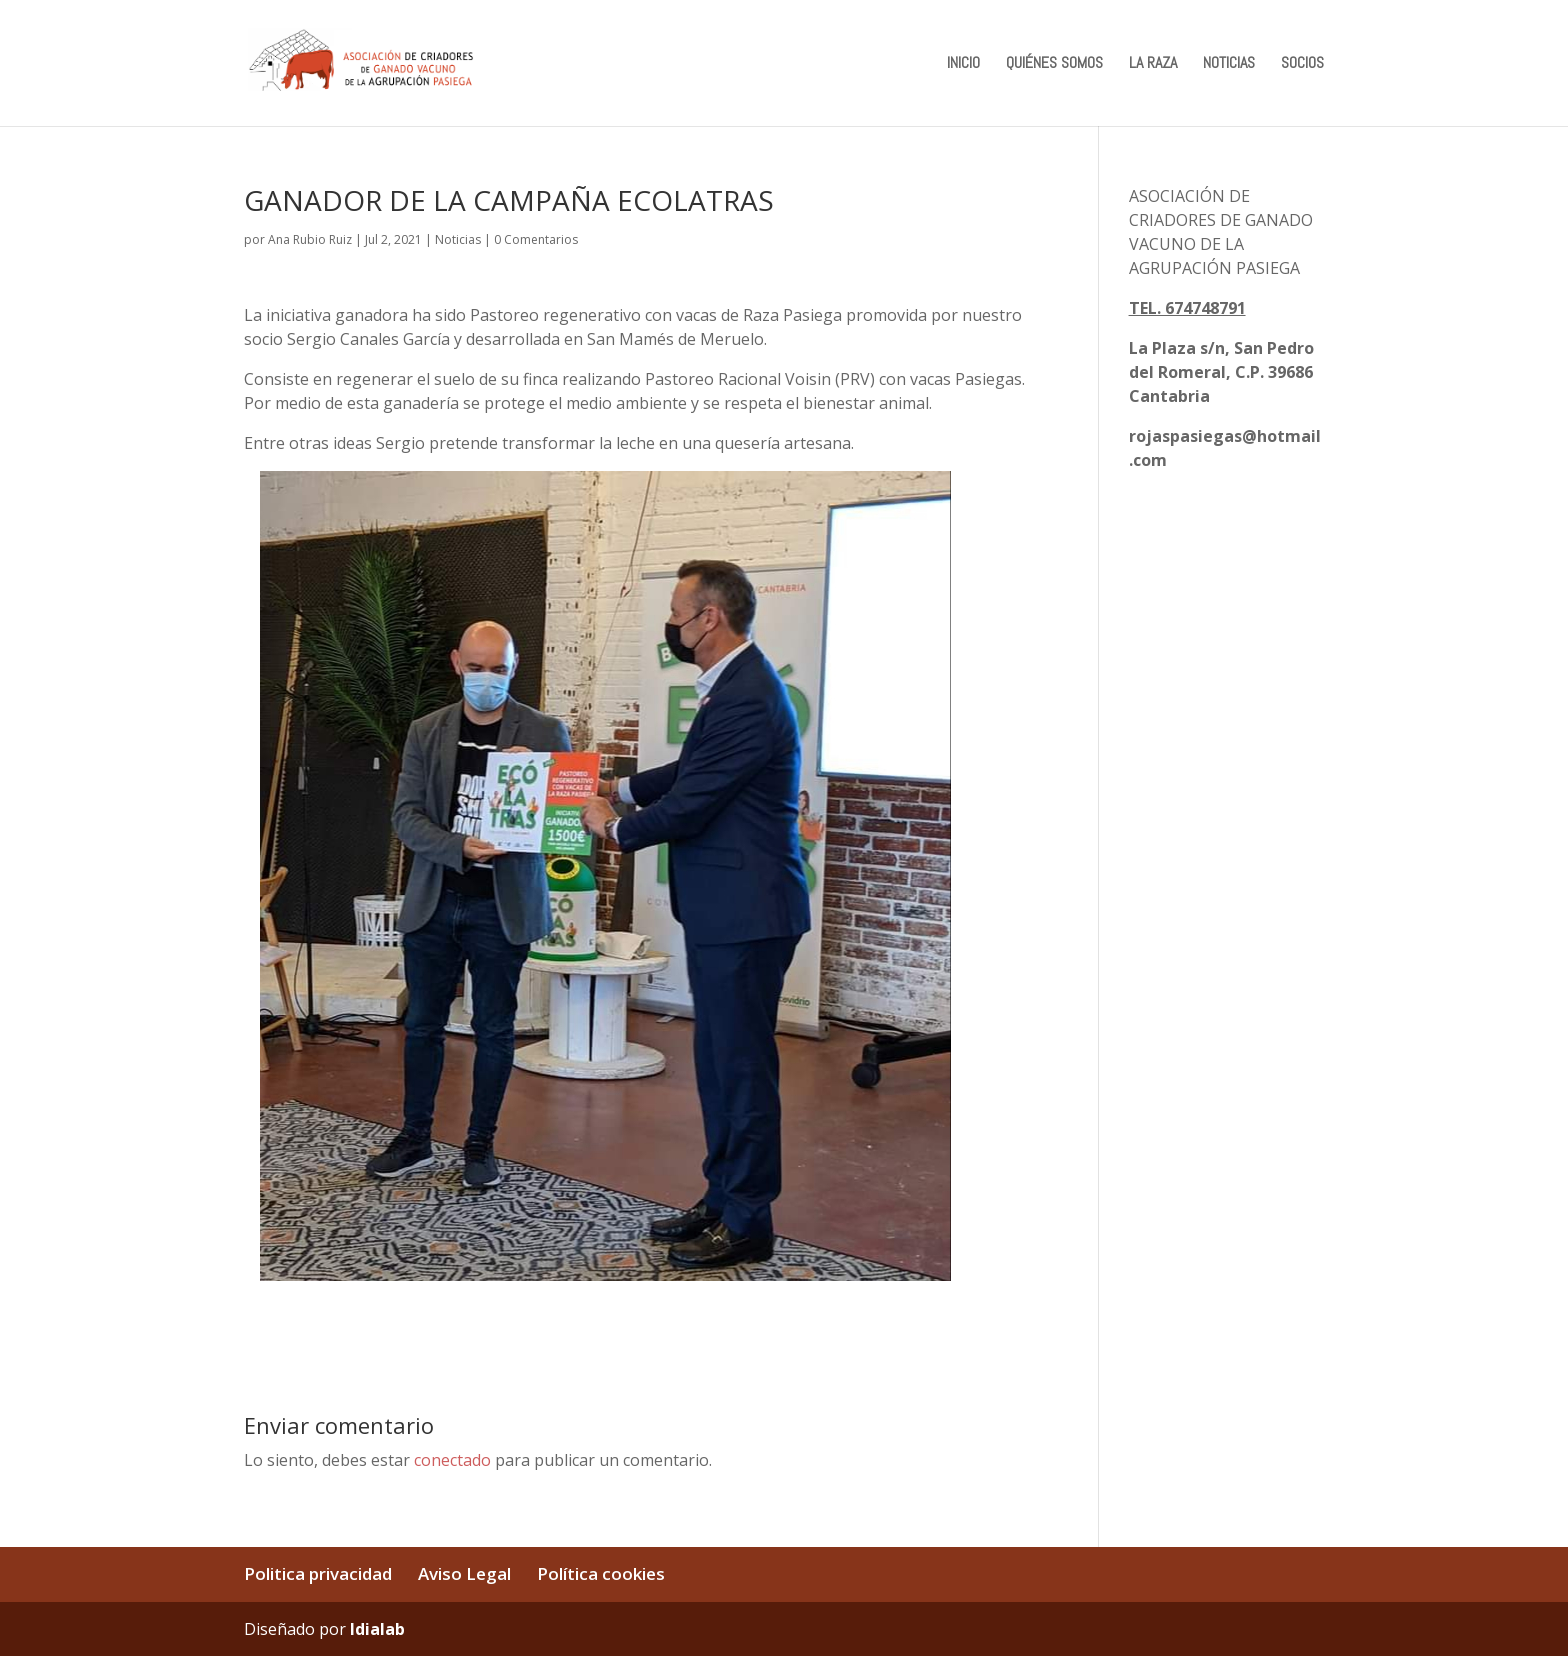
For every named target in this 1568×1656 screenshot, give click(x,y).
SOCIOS (1302, 64)
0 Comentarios (536, 239)
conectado (452, 1460)
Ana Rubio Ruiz (310, 239)
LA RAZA (1153, 64)
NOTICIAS (1229, 64)
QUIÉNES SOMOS (1054, 64)
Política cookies (601, 1573)
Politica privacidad (318, 1573)
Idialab (377, 1629)
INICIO (963, 64)
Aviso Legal (464, 1573)
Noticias (458, 239)
